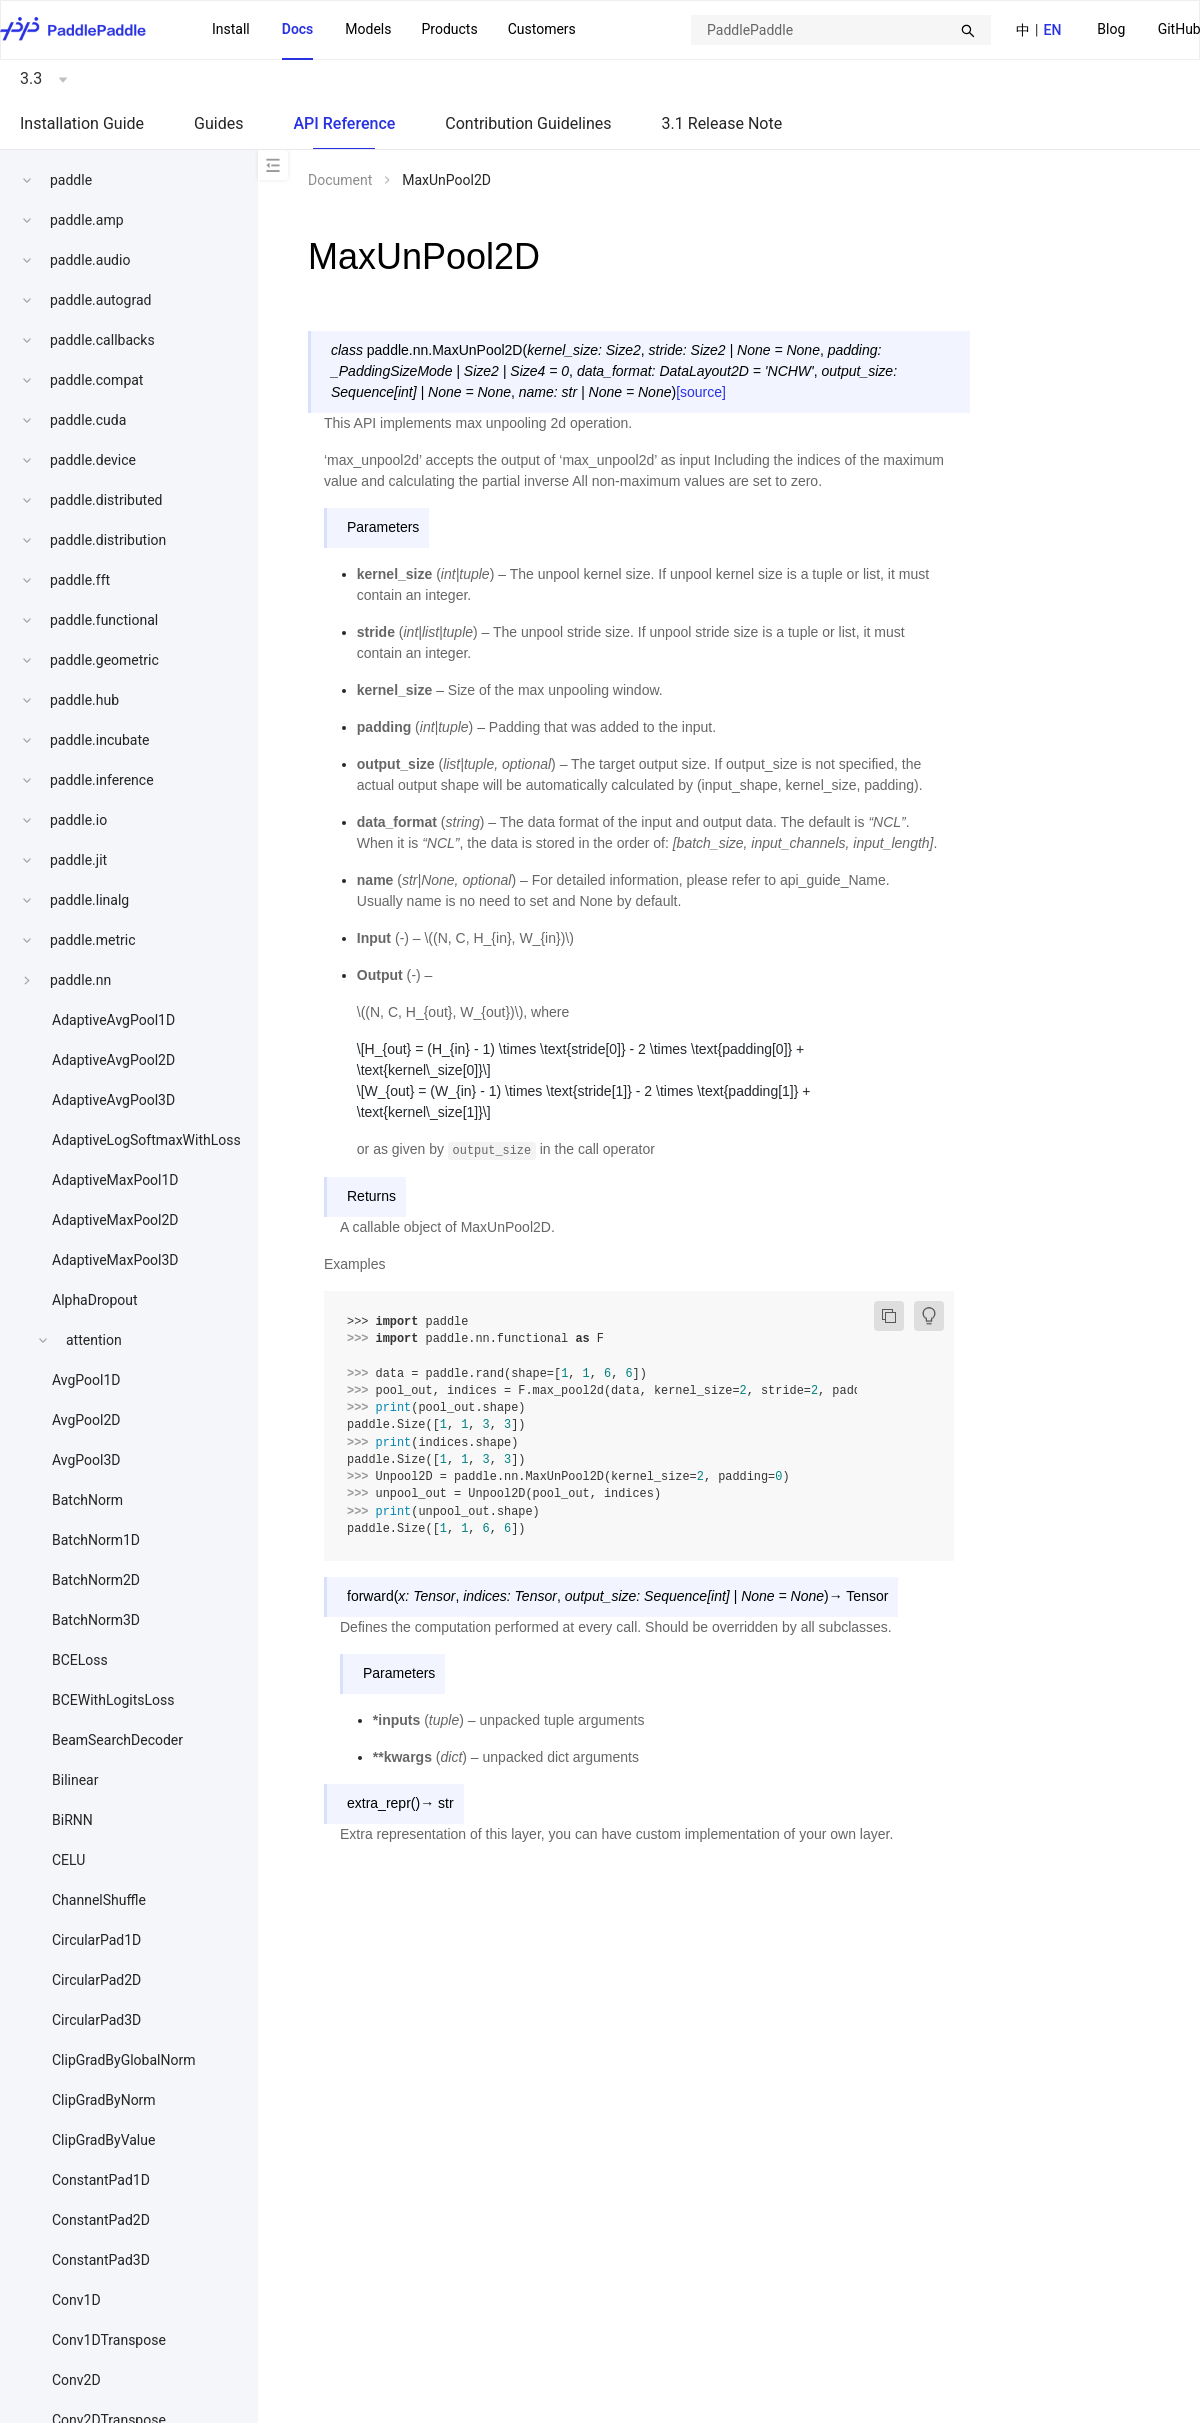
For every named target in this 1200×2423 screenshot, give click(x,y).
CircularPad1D (96, 1940)
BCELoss (80, 1660)
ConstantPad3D (101, 2260)
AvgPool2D (86, 1420)
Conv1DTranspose (109, 2340)
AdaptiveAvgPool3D (113, 1100)
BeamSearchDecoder (117, 1740)
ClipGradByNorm (104, 2100)
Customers (542, 29)
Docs (298, 29)
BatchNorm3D (96, 1620)
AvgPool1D (86, 1380)
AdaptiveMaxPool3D (115, 1260)
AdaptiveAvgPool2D (113, 1060)
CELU (68, 1860)
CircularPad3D (96, 2020)
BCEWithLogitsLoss (113, 1700)
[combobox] (841, 30)
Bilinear (75, 1780)
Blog (1111, 29)
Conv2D (76, 2380)
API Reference (344, 123)
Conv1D (76, 2300)
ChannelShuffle (99, 1900)
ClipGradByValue (103, 2140)
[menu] (394, 30)
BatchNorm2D (96, 1580)
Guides (218, 123)
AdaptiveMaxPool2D (115, 1220)
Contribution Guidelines (528, 123)
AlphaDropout (95, 1300)
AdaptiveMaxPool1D (115, 1180)
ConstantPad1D (101, 2180)
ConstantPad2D (101, 2220)
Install (231, 29)
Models (368, 29)
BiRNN (72, 1820)
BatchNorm (87, 1500)
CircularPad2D (96, 1980)
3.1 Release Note (722, 123)
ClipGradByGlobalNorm (123, 2060)
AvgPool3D (86, 1460)
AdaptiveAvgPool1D (113, 1020)
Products (449, 29)
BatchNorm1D (96, 1540)
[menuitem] (1111, 30)
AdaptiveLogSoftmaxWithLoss (146, 1140)
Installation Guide (82, 123)
